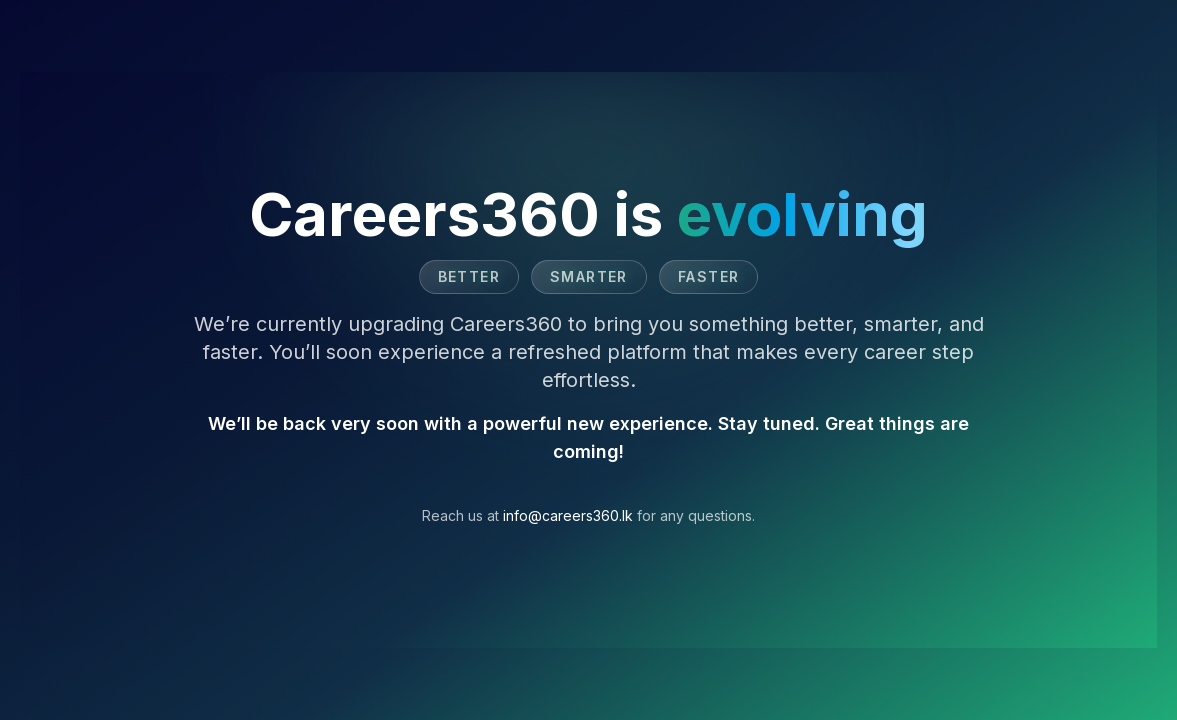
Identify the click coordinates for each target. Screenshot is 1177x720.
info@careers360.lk (568, 515)
